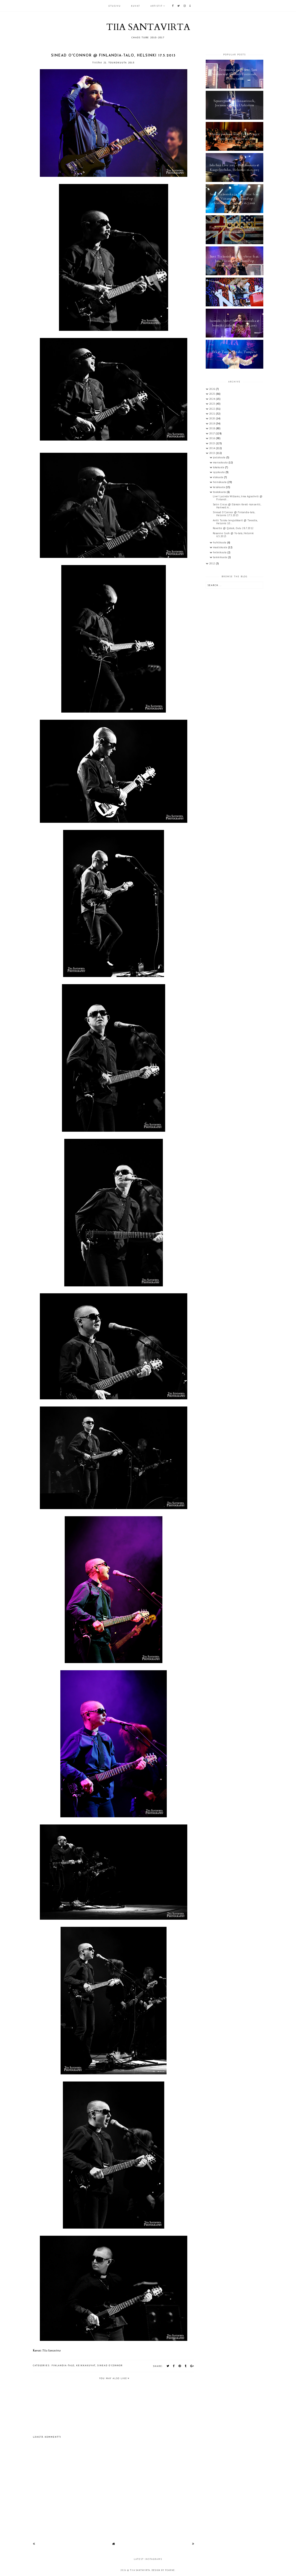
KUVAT (135, 5)
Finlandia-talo (63, 2365)
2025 (212, 393)
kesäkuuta (219, 487)
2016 (212, 438)
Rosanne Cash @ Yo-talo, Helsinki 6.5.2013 (233, 535)
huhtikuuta (220, 542)
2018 (212, 428)
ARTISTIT (156, 5)
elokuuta (218, 477)
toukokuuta (220, 492)
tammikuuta (220, 557)
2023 (212, 403)
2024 (212, 398)
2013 (212, 453)
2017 (212, 433)
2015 (212, 443)
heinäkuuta (220, 482)
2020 (212, 418)
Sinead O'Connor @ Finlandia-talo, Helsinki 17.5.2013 (234, 514)
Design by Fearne (163, 2570)
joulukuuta (219, 457)
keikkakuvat (85, 2365)
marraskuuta (221, 462)
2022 (212, 408)
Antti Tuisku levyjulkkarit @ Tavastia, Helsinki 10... (235, 522)
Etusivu (114, 5)
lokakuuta (219, 467)
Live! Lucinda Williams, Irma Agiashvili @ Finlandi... (238, 498)
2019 (212, 423)
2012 (212, 563)
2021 (212, 413)
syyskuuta (219, 472)
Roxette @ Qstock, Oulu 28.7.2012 (233, 528)
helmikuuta (220, 552)
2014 (212, 448)
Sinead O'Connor (110, 2365)
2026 (212, 389)
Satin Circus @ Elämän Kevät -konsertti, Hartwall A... (237, 506)
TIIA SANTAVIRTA (148, 27)
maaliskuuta (220, 547)
